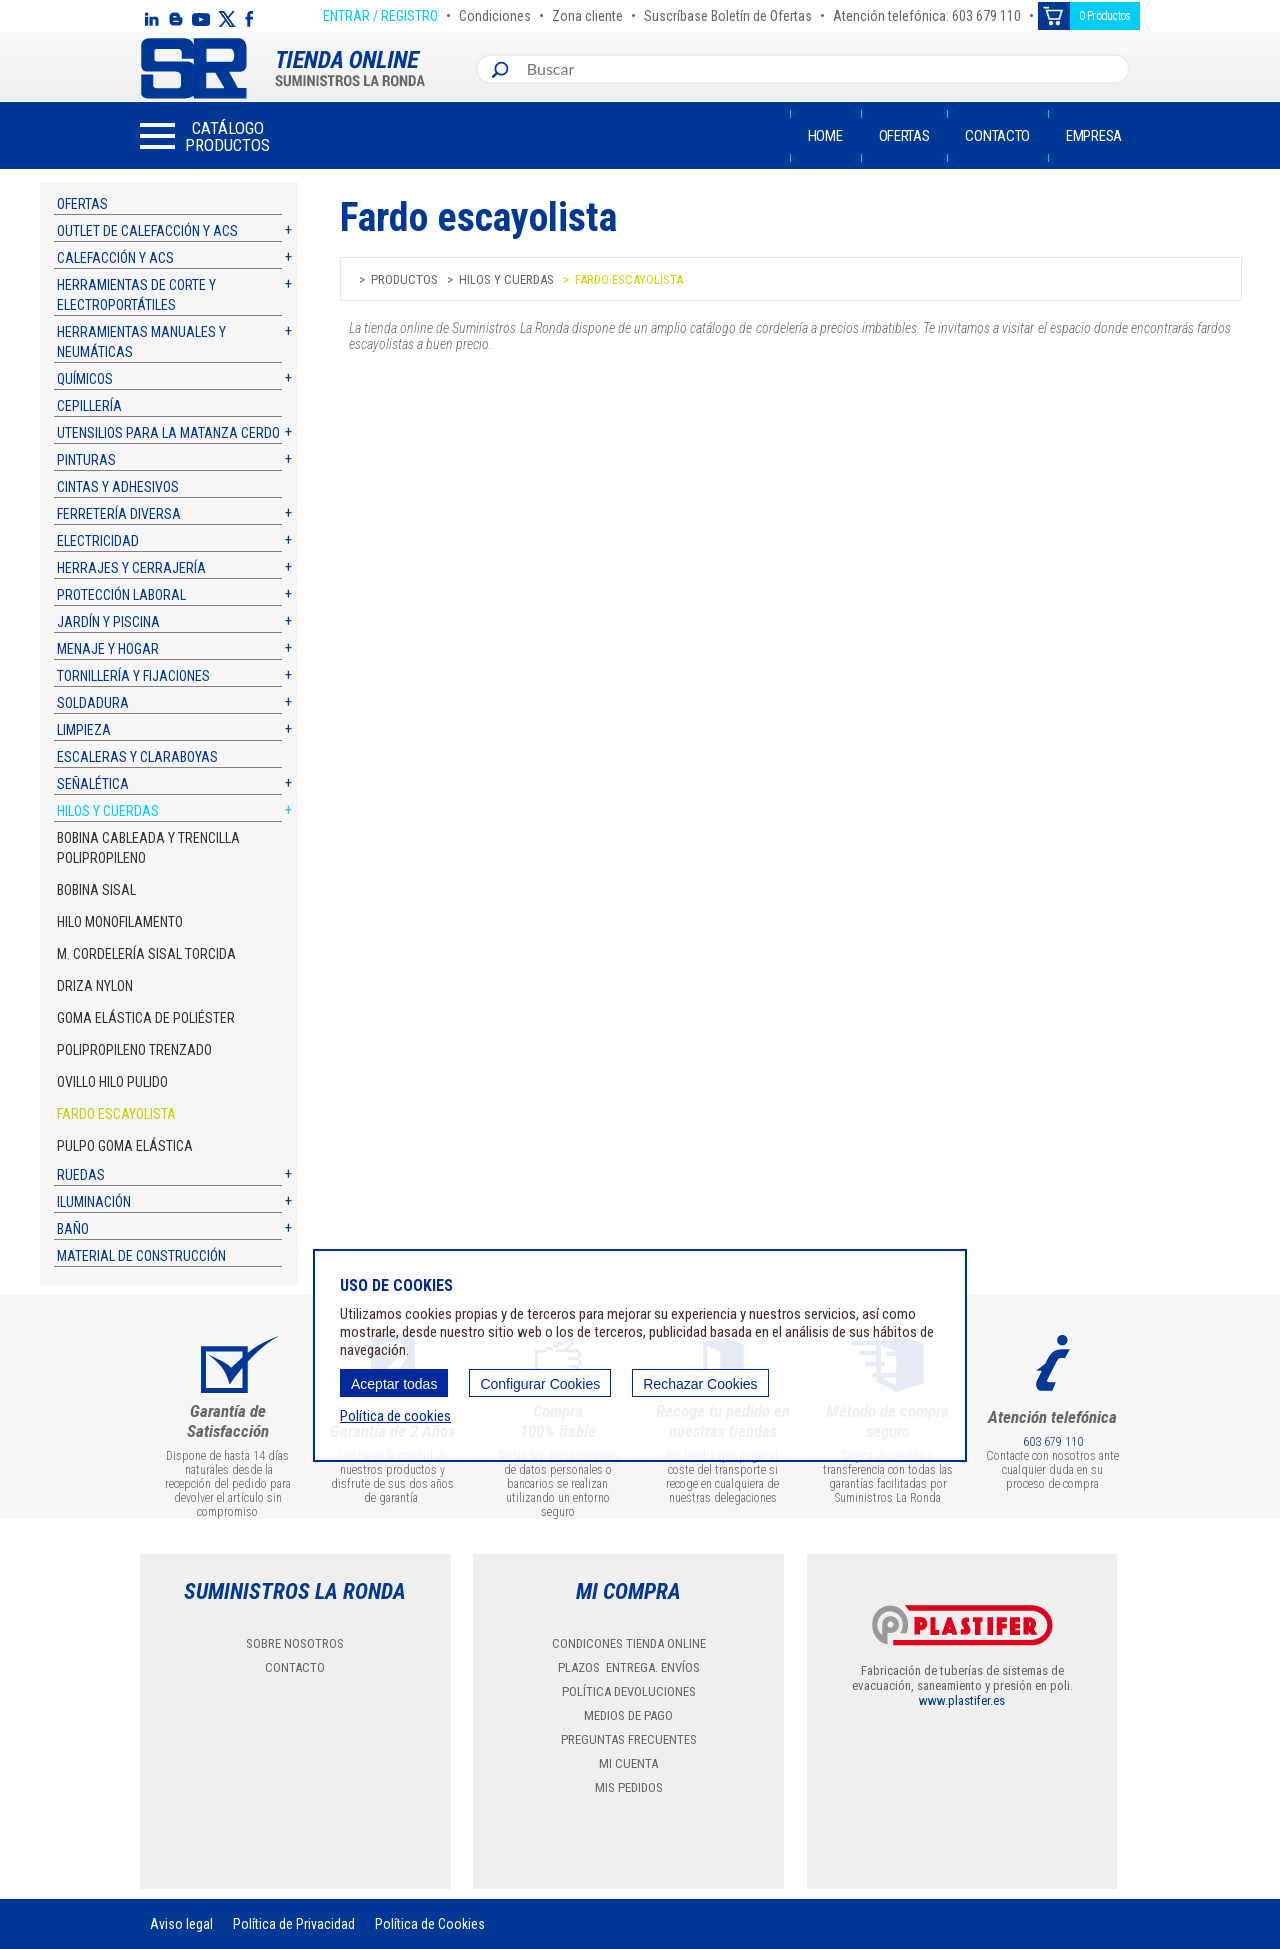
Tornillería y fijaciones (133, 676)
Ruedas (81, 1175)
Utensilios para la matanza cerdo (168, 433)
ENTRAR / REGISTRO (380, 13)
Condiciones (495, 13)
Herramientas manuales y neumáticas (141, 342)
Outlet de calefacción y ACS (147, 231)
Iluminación (94, 1202)
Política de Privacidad (294, 1924)
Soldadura (93, 703)
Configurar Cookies (540, 1384)
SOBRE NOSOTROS (295, 1643)
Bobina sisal (96, 890)
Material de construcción (141, 1256)
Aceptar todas (394, 1384)
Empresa (1094, 136)
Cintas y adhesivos (118, 487)
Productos (404, 279)
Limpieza (84, 730)
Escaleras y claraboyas (137, 757)
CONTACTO (295, 1667)
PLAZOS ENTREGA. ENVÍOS (629, 1667)
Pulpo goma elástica (125, 1146)
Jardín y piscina (108, 622)
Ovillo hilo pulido (112, 1082)
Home (825, 136)
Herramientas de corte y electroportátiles (136, 295)
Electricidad (98, 541)
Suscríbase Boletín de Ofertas (728, 13)
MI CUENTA (628, 1763)
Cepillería (89, 406)
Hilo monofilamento (120, 922)
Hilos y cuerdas (108, 811)
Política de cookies (395, 1416)
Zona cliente (587, 13)
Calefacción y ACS (115, 258)
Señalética (93, 784)
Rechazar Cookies (700, 1384)
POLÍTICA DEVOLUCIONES (629, 1691)
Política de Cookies (430, 1924)
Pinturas (86, 460)
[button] (205, 136)
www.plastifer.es (962, 1700)
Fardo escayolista (116, 1114)
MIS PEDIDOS (629, 1787)
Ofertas (904, 136)
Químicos (85, 379)
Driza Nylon (95, 986)
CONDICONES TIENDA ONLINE (629, 1643)
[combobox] (823, 69)
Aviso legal (181, 1924)
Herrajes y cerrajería (131, 568)
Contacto (997, 136)
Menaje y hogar (108, 649)
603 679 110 (1053, 1442)
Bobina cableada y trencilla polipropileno (148, 848)
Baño (73, 1229)
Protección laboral (121, 595)
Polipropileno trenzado (134, 1050)
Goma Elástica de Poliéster (146, 1018)
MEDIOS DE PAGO (628, 1715)
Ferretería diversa (119, 514)
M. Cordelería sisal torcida (146, 954)
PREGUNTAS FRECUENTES (629, 1739)
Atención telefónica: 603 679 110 (927, 13)
